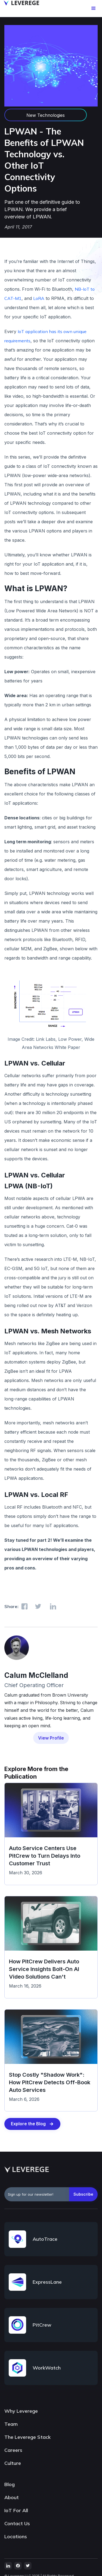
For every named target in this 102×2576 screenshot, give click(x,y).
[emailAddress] (36, 2194)
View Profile (51, 1738)
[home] (20, 3)
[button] (93, 8)
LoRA (38, 298)
